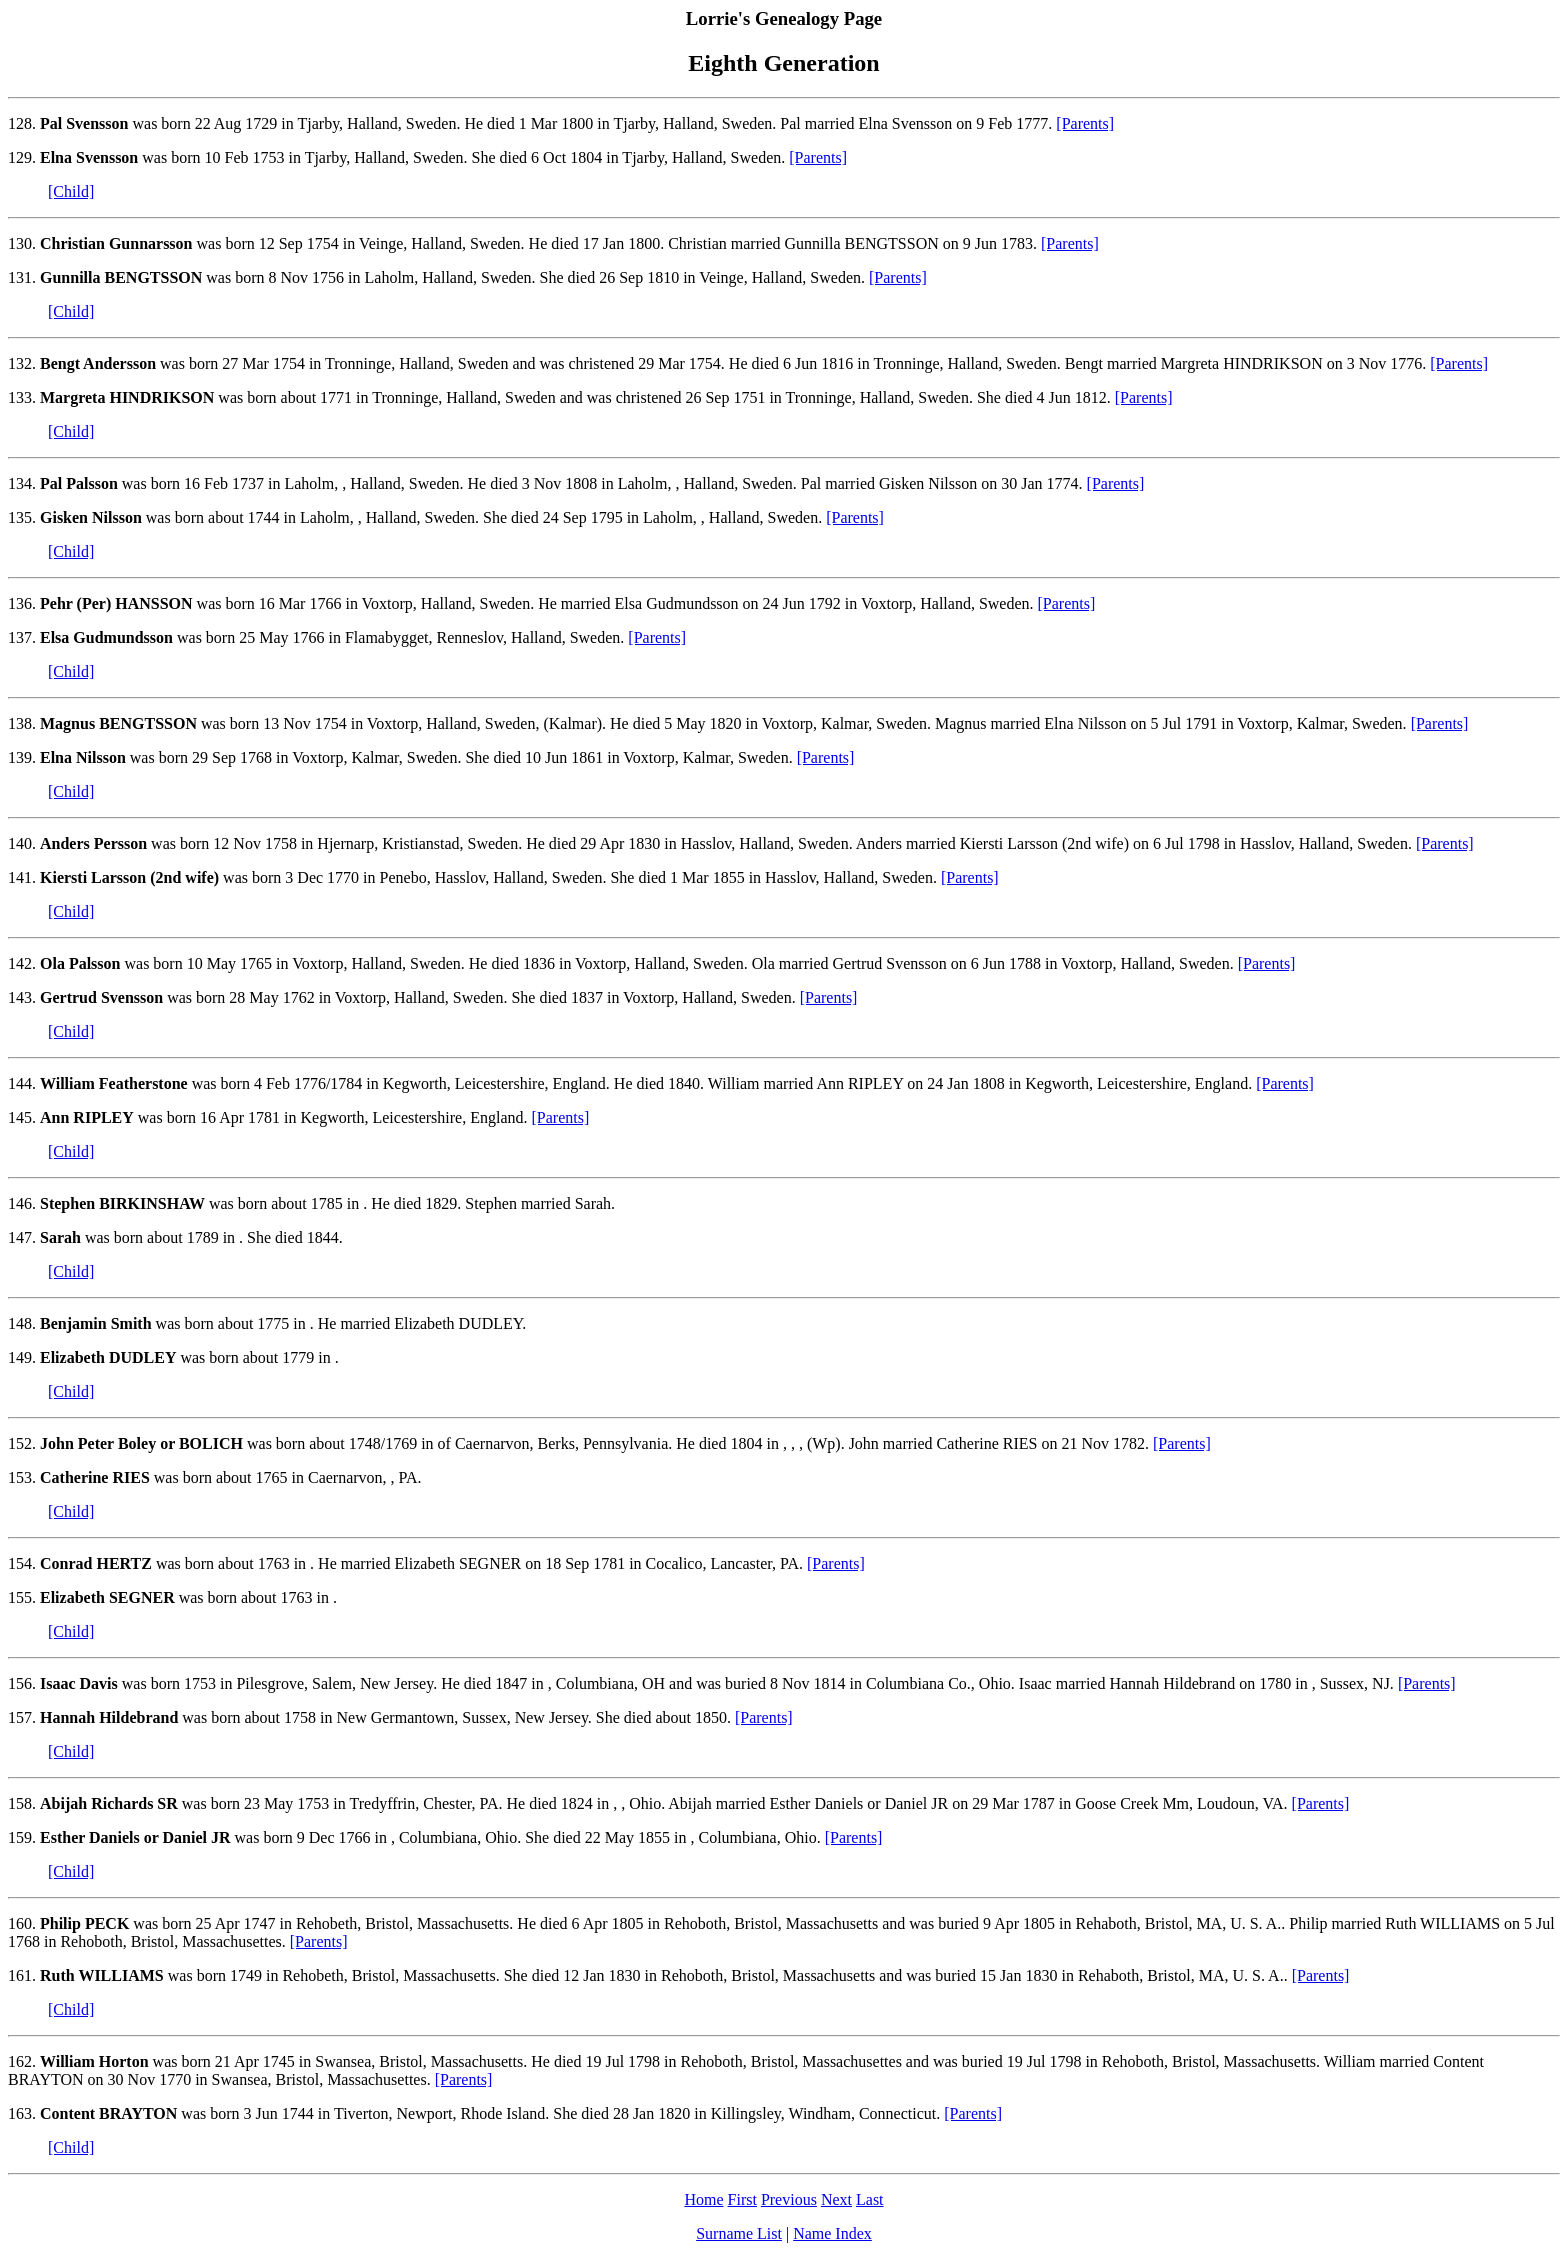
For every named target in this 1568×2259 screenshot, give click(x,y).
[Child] (71, 191)
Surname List (739, 2233)
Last (870, 2199)
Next (836, 2199)
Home (703, 2199)
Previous (789, 2199)
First (742, 2199)
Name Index (832, 2233)
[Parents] (1085, 123)
